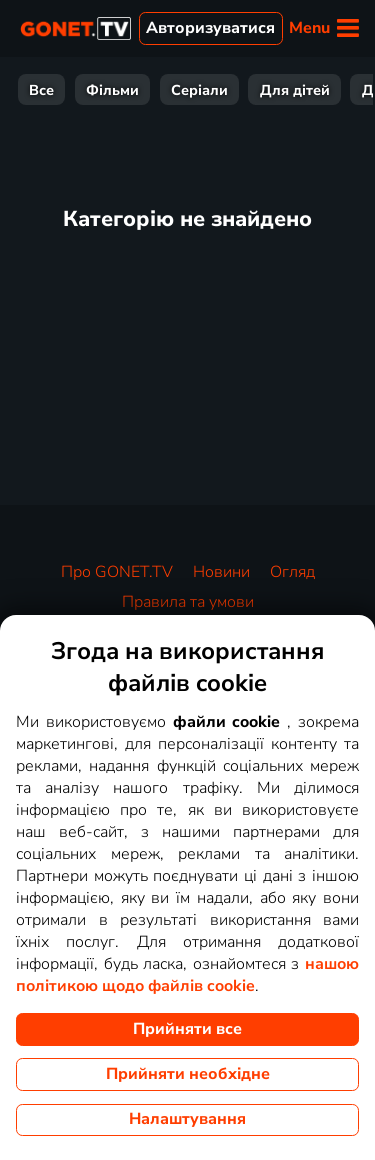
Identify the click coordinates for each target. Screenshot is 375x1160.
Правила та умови (188, 602)
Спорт (272, 90)
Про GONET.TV (117, 572)
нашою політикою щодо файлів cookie (187, 975)
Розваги (189, 90)
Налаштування (187, 1119)
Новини (221, 572)
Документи (88, 90)
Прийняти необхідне (188, 1074)
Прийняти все (187, 1029)
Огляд (292, 572)
